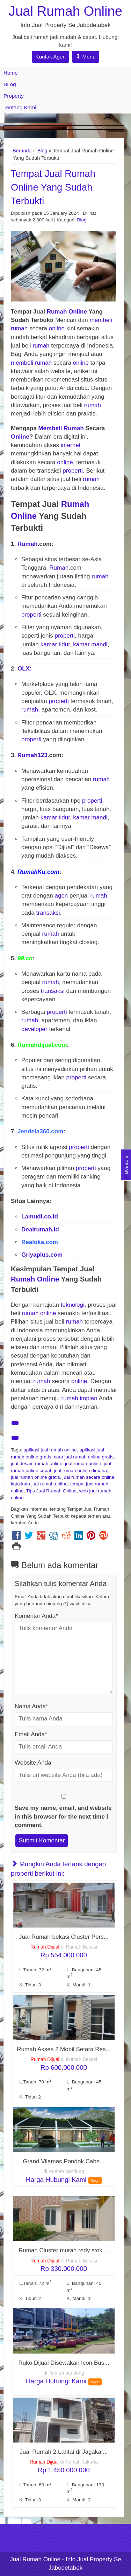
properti (73, 470)
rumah (19, 328)
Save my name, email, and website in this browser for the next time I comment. (63, 1816)
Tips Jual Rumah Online (51, 1490)
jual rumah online (83, 1463)
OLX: (24, 668)
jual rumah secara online (88, 1477)
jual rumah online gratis (35, 1477)
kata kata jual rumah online (39, 1483)
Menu (85, 57)
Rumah (57, 311)
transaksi (48, 912)
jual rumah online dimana (80, 1470)
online (57, 328)
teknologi (73, 1304)
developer (34, 1029)
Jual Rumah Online (65, 11)
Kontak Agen (50, 57)
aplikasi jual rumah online (50, 1449)
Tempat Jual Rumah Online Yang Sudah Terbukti (53, 187)
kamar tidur (55, 644)
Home (10, 73)
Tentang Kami (19, 107)
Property (13, 96)
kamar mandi (90, 644)
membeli (100, 320)
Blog (42, 150)
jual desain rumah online (36, 1463)
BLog (9, 84)
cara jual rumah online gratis (84, 1456)
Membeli (50, 428)
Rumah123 (32, 755)
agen (61, 895)
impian (88, 1398)
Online (77, 311)
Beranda (22, 150)
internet (71, 445)
